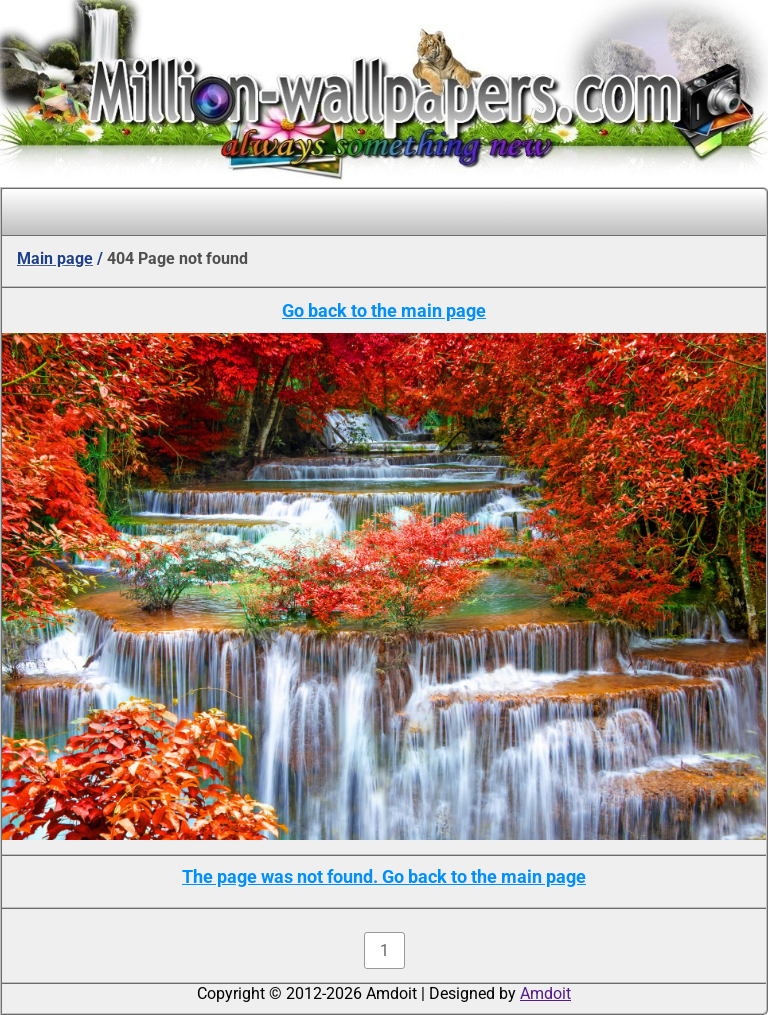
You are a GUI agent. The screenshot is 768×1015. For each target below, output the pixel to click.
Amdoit (545, 993)
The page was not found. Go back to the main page (384, 876)
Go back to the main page (384, 310)
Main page (55, 258)
